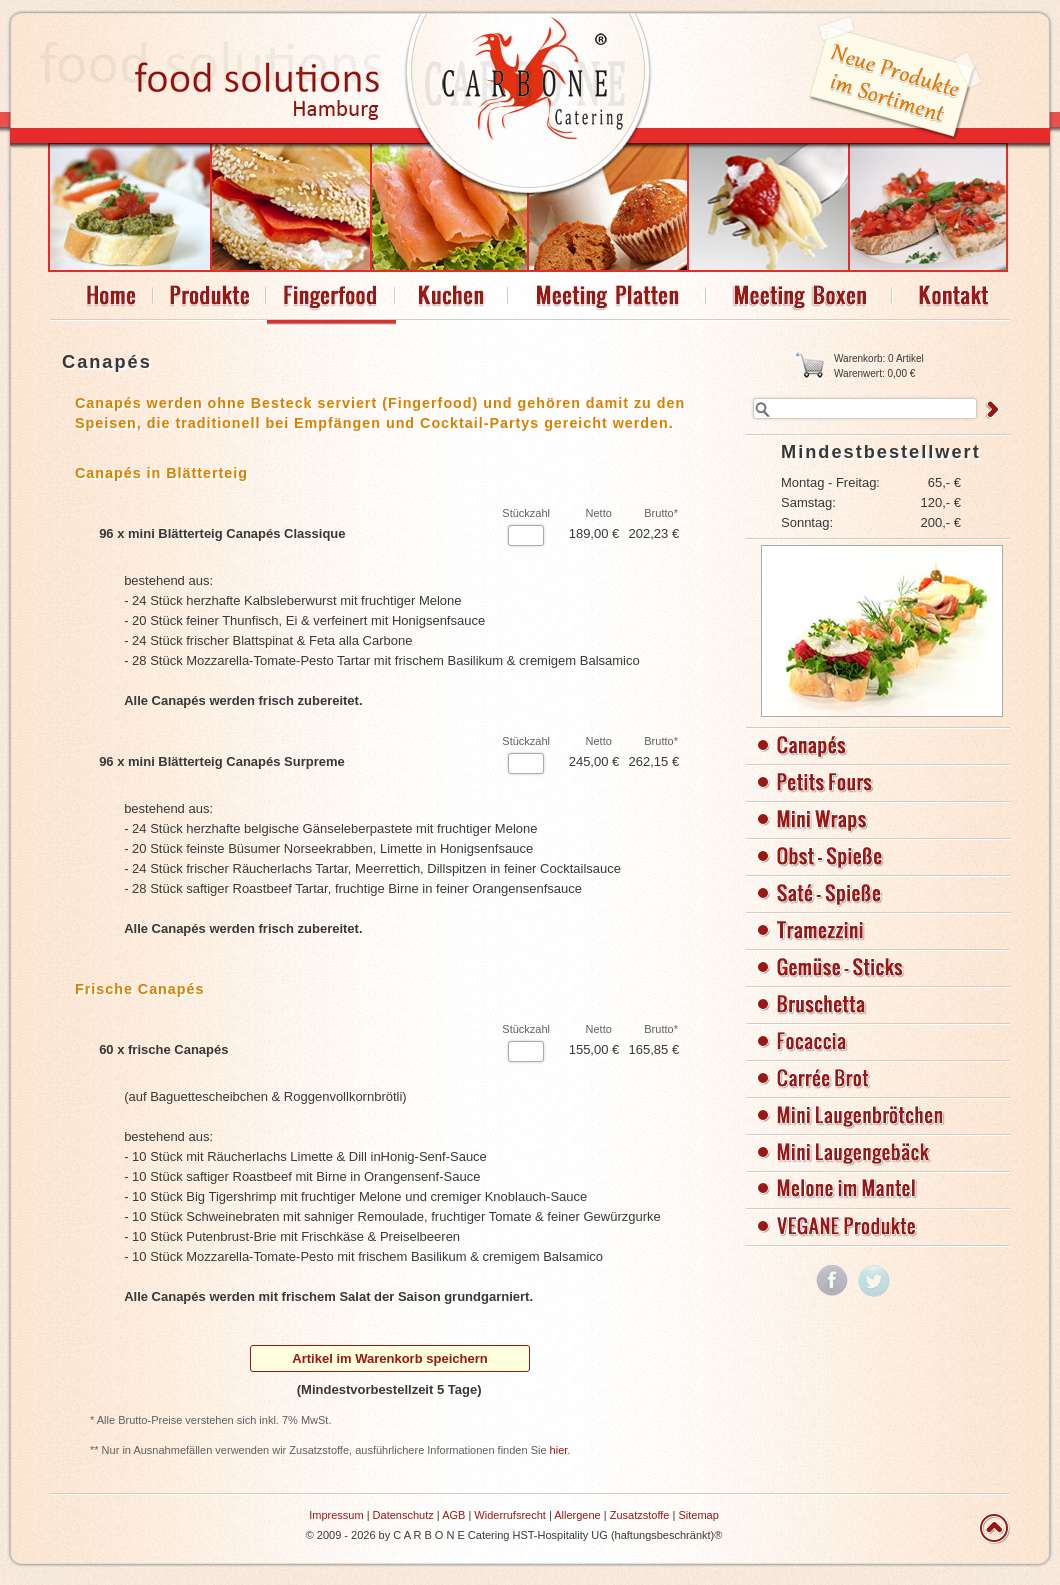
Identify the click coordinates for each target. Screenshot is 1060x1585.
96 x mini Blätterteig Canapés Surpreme (222, 761)
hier (559, 1450)
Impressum (336, 1515)
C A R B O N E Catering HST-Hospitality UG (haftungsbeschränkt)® (557, 1535)
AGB (453, 1515)
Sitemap (698, 1515)
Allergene (577, 1515)
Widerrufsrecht (510, 1515)
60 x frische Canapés (163, 1049)
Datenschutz (403, 1515)
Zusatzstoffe (640, 1515)
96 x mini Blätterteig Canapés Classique (222, 533)
